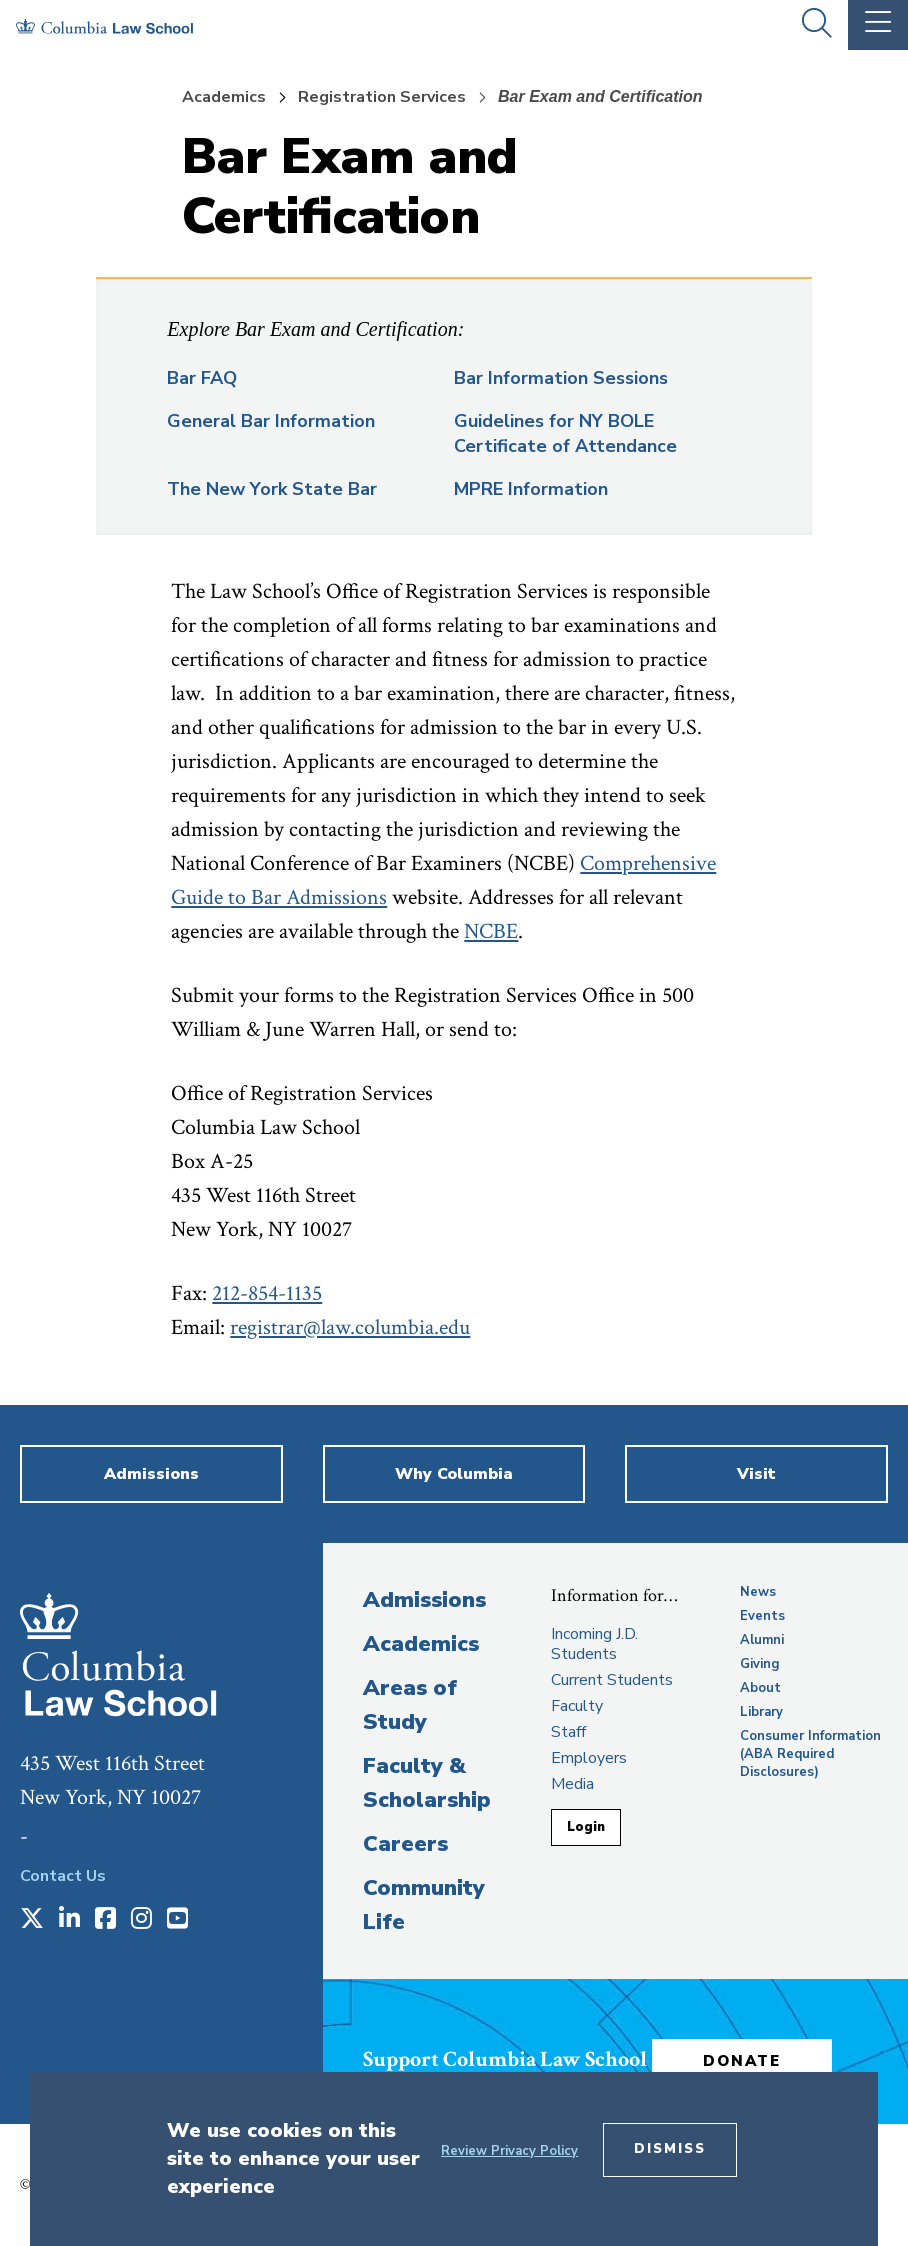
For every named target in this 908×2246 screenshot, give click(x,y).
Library (761, 1712)
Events (762, 1616)
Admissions (424, 1600)
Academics (224, 97)
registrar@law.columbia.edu (350, 1327)
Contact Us (63, 1876)
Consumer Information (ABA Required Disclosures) (810, 1754)
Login (586, 1827)
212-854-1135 (267, 1293)
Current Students (612, 1680)
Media (572, 1784)
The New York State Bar (272, 489)
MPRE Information (531, 489)
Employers (589, 1758)
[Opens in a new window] (32, 1920)
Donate (742, 2061)
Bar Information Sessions (561, 378)
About (760, 1688)
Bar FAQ (202, 378)
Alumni (762, 1640)
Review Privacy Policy (509, 2151)
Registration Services (382, 97)
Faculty (577, 1706)
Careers (405, 1844)
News (758, 1592)
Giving (760, 1664)
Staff (568, 1732)
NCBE (491, 931)
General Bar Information (271, 421)
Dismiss (670, 2149)
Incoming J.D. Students (594, 1644)
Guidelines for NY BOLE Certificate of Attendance (565, 433)
